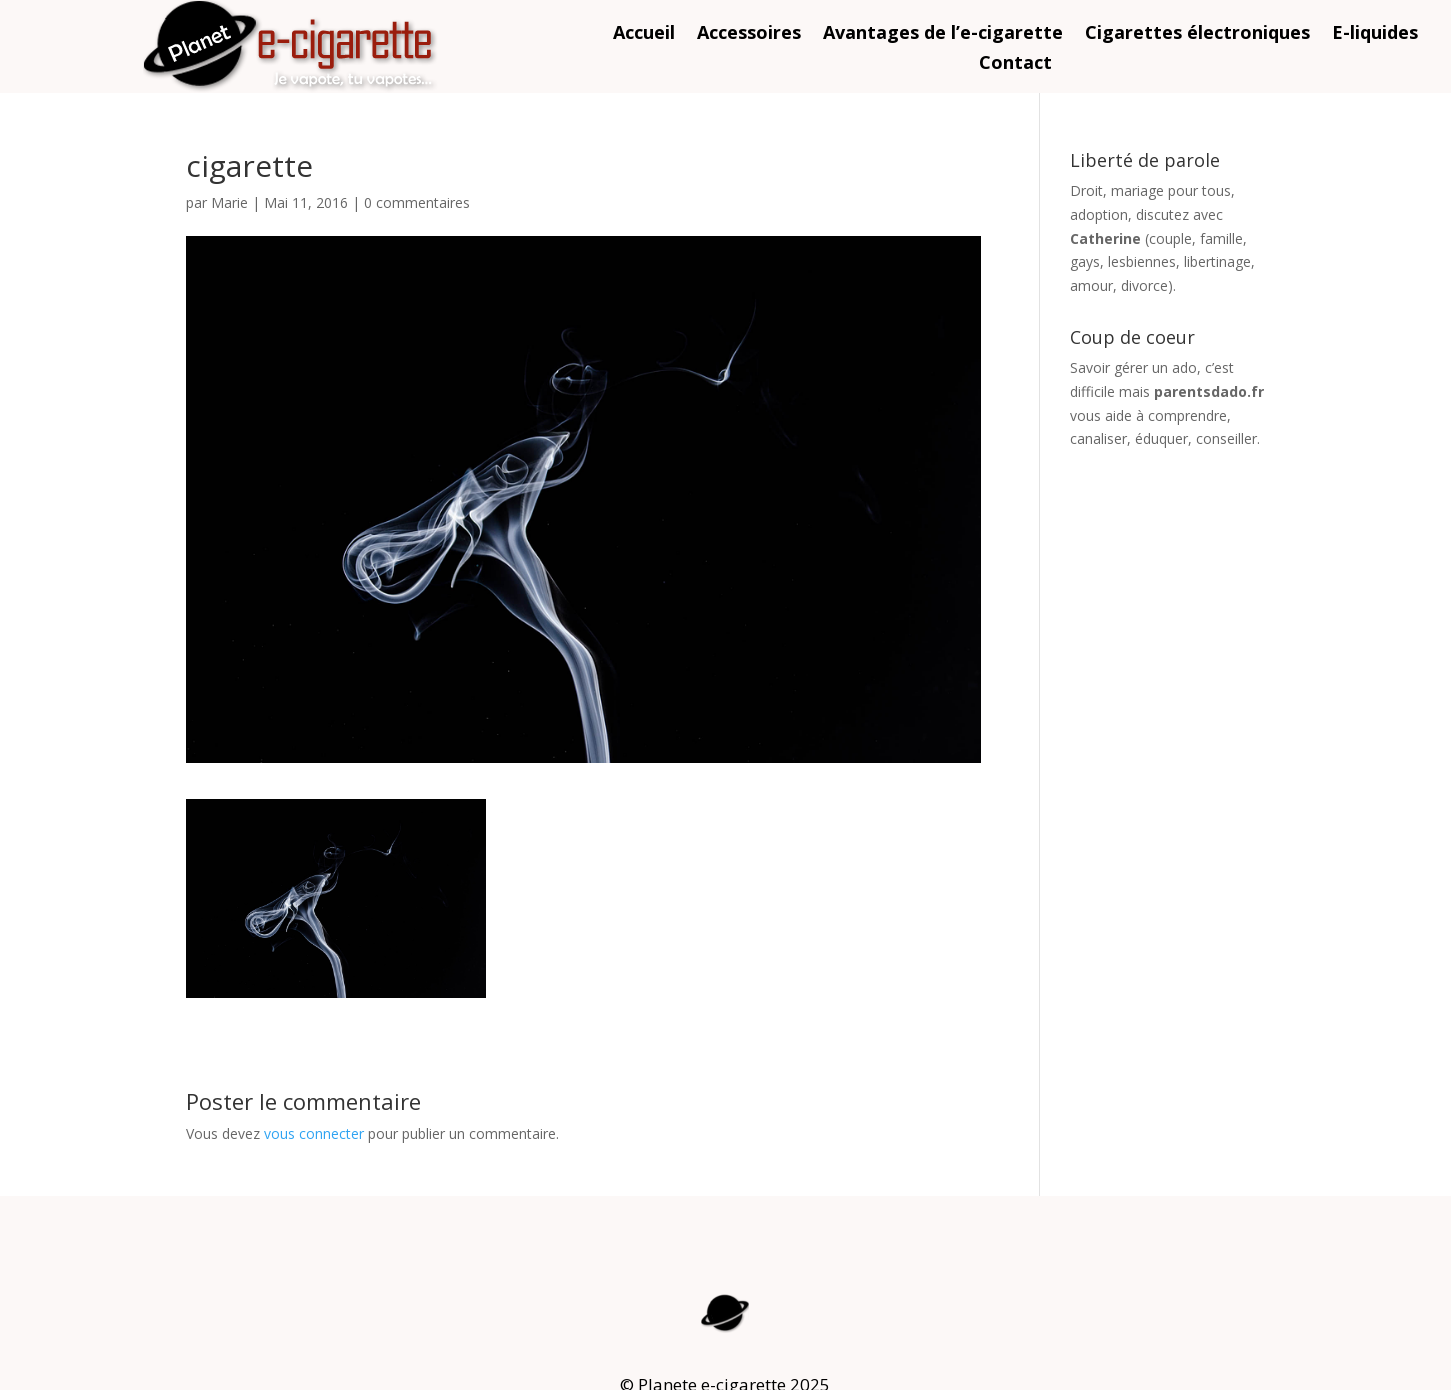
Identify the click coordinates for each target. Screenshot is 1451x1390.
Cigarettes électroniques (1197, 34)
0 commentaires (417, 202)
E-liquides (1375, 34)
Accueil (644, 34)
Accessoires (749, 34)
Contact (1015, 64)
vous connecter (314, 1133)
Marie (229, 202)
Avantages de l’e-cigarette (943, 34)
